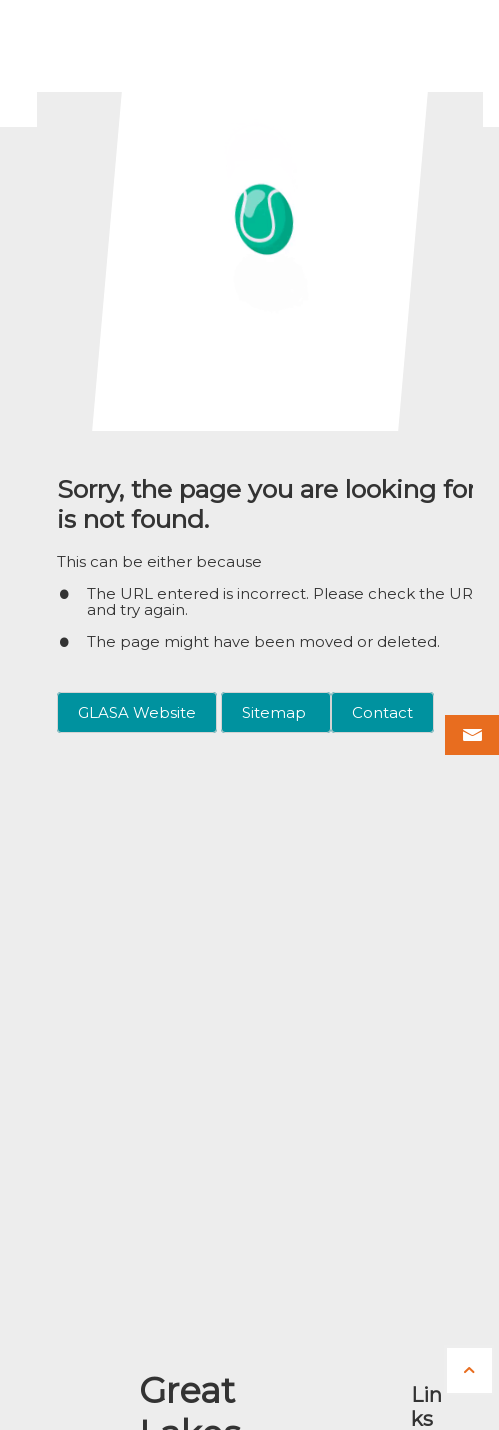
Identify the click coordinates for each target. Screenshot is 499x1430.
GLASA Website (137, 712)
